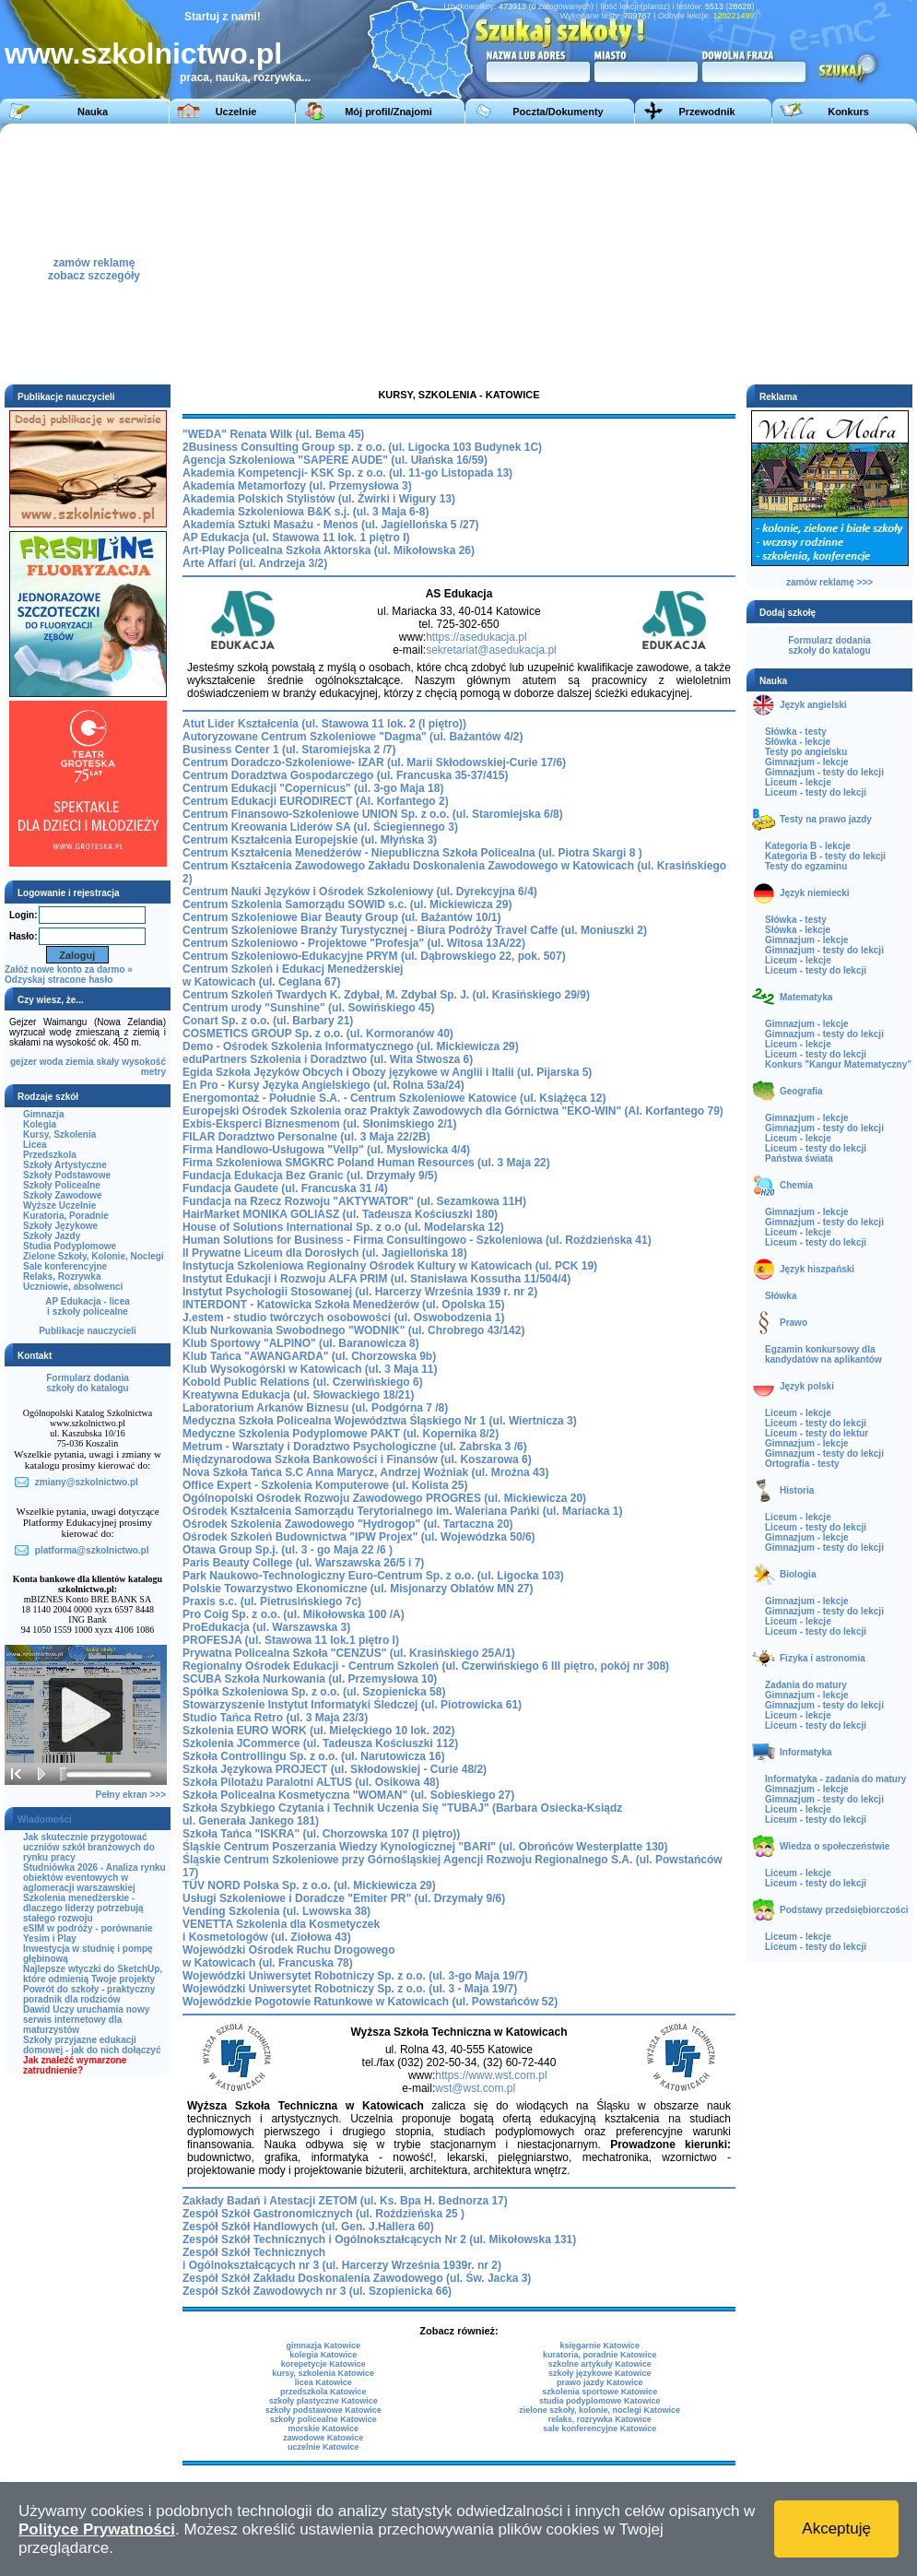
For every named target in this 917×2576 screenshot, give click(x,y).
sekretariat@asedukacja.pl (491, 650)
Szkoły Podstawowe (67, 1175)
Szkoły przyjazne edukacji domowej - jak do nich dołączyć (91, 2045)
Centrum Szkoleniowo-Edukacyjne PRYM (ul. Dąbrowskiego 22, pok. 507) (374, 956)
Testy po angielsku (806, 752)
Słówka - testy (796, 732)
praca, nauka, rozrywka (240, 77)
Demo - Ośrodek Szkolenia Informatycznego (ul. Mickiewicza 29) (350, 1046)
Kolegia (39, 1124)
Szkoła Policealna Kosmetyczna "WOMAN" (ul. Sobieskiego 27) (348, 1795)
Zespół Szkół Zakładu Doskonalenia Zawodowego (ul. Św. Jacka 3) (356, 2278)
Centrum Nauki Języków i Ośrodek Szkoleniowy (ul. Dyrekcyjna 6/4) (359, 891)
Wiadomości (45, 1819)
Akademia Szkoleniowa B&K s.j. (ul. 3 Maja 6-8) (305, 511)
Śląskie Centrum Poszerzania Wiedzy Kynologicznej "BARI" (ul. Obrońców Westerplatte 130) (425, 1846)
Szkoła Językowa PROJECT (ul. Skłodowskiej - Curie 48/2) (334, 1769)
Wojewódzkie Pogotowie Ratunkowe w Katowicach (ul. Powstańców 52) (370, 2001)
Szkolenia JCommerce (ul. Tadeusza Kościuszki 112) (320, 1743)
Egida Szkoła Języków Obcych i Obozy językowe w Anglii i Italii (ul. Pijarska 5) (387, 1072)
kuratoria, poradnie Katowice (600, 2354)
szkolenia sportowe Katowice (599, 2391)
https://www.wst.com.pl (491, 2075)
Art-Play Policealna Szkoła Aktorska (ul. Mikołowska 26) (328, 550)
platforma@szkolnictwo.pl (92, 1550)
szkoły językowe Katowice (600, 2373)
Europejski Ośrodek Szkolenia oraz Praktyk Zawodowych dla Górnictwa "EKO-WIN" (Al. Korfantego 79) (452, 1111)
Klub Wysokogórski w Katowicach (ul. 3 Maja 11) (310, 1369)
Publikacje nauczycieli (87, 1331)
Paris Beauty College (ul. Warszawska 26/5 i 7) (303, 1562)
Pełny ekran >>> (131, 1795)
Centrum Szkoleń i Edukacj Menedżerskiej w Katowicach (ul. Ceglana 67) (292, 975)
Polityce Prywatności (96, 2529)
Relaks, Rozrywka (62, 1276)
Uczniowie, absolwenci (73, 1287)
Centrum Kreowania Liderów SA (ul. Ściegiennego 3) (320, 827)
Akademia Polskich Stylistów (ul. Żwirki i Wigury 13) (318, 498)
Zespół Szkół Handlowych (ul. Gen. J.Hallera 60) (308, 2226)
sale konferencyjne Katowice (599, 2428)
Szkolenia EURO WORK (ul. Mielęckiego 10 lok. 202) (318, 1730)
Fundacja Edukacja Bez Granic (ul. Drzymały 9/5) (310, 1175)
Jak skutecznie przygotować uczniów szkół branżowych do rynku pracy (89, 1847)
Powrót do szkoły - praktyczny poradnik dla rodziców (89, 1994)
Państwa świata (799, 1158)
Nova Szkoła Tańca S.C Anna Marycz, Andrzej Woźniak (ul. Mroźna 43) (365, 1472)
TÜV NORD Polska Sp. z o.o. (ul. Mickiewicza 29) (309, 1885)
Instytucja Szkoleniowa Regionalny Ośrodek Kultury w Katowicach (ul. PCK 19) (389, 1265)
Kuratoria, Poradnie (66, 1216)
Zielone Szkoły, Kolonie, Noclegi (93, 1256)
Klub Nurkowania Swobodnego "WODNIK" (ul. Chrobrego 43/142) (353, 1330)
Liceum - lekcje (798, 782)
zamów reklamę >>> (829, 582)
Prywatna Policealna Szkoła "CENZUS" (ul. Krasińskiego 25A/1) (348, 1653)
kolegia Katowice (323, 2354)
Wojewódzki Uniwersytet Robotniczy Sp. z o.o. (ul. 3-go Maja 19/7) (355, 1975)
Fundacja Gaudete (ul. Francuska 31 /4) (285, 1188)
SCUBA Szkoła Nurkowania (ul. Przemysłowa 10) (309, 1678)
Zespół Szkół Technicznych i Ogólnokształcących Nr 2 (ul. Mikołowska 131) (379, 2239)
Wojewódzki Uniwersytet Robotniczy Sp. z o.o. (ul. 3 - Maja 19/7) (349, 1988)
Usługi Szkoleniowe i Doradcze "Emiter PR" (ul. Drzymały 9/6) (343, 1898)
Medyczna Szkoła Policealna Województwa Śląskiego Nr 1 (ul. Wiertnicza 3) (379, 1420)
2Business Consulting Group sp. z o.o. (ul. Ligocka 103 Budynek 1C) (362, 447)
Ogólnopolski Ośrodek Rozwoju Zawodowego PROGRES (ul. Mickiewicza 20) (384, 1498)
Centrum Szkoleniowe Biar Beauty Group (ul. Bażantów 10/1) (341, 917)
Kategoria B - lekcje (808, 846)
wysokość (144, 1062)
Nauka (92, 111)
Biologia (798, 1574)
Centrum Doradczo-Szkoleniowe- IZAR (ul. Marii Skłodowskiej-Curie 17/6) (374, 762)
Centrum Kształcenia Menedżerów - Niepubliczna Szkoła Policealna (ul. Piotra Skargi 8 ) (412, 852)
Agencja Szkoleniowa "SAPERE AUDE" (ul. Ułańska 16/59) (335, 460)
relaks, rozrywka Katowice (600, 2419)
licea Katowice (323, 2382)
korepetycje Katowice (323, 2364)
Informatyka (806, 1752)
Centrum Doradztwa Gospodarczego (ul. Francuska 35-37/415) (345, 775)
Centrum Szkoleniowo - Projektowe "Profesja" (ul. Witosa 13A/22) (353, 943)
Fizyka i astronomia (822, 1658)
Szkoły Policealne (61, 1185)
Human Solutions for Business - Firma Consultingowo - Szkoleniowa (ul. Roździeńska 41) (417, 1240)
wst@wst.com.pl (475, 2088)
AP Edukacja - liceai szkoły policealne (87, 1306)
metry (153, 1072)
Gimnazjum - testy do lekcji (824, 772)
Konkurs (848, 111)
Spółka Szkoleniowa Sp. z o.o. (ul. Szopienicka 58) (313, 1691)
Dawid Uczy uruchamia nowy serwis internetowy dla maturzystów (86, 2019)
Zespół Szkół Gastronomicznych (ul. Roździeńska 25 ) (323, 2213)
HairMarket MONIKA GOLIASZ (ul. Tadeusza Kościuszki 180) (340, 1214)
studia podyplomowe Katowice (600, 2400)
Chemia (796, 1185)
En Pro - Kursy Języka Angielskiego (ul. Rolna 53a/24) (323, 1085)
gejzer (23, 1062)
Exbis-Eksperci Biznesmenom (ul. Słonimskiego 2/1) (319, 1123)
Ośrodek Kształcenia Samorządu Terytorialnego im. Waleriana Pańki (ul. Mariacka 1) (402, 1511)
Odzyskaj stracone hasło (58, 980)
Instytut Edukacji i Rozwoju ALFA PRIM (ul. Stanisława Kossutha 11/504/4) (376, 1278)
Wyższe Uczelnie (59, 1205)
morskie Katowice (323, 2428)
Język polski (807, 1386)
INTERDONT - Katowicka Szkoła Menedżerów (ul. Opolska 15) (343, 1304)
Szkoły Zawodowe (62, 1195)
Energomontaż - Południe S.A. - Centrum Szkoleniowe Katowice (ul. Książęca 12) (393, 1098)
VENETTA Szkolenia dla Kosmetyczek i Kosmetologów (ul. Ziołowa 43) (281, 1931)
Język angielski (813, 705)
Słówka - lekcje (797, 742)
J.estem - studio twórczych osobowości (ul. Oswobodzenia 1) (343, 1317)
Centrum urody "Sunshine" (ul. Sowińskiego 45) (308, 1007)
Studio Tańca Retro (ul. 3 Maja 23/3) (275, 1717)
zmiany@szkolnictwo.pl (86, 1482)
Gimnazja (43, 1114)
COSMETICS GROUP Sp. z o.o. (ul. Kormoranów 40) (317, 1033)
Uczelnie (236, 111)
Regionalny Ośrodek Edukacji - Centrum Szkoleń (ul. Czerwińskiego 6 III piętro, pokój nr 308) (425, 1666)
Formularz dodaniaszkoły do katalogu (87, 1383)
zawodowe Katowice (323, 2437)
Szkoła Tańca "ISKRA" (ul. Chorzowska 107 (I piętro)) (321, 1833)
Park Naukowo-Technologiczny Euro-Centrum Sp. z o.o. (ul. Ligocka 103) (373, 1575)
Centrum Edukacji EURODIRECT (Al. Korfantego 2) (315, 801)
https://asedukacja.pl (476, 637)
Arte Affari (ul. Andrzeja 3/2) (254, 563)
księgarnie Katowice (599, 2345)
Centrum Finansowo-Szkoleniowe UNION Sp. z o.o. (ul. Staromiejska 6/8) (372, 814)
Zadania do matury (806, 1685)
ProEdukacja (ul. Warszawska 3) (266, 1627)
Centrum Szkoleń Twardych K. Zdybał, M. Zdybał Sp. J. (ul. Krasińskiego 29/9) (386, 994)
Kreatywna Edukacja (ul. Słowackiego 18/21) (298, 1394)
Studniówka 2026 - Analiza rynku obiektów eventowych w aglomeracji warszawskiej (94, 1877)
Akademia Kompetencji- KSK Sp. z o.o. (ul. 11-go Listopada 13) (347, 473)
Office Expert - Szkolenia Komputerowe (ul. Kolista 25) (324, 1485)
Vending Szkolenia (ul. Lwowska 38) (276, 1911)
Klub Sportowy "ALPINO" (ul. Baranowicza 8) (300, 1343)
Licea (35, 1145)
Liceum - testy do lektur (816, 1433)
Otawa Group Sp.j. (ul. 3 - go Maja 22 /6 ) (287, 1549)
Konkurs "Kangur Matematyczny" (838, 1064)
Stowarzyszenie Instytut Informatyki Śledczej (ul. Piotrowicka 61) (352, 1704)
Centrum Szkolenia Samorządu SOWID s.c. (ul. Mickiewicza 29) (346, 904)
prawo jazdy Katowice (600, 2382)
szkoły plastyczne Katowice (323, 2400)
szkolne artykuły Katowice (600, 2364)
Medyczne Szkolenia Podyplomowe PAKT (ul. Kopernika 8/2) (340, 1433)
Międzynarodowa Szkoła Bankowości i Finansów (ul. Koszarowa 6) (357, 1459)
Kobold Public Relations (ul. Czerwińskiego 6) (302, 1382)
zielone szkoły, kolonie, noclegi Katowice (599, 2410)
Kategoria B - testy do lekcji (825, 856)
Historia (797, 1490)
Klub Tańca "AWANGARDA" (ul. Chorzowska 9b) (309, 1356)
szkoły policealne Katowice (323, 2419)
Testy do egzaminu (806, 866)
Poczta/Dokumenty (557, 111)
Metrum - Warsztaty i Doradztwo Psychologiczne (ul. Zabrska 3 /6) (354, 1446)
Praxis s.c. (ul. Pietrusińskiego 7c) (271, 1601)
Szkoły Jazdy (51, 1236)
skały (107, 1062)
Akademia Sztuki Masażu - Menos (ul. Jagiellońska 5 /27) (330, 524)
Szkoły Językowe (60, 1226)
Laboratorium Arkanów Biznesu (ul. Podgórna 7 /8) (315, 1407)
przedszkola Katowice (323, 2391)
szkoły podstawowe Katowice (323, 2410)
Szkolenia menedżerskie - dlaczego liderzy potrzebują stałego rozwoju (83, 1908)
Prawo (793, 1323)
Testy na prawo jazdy (826, 819)
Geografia (801, 1091)
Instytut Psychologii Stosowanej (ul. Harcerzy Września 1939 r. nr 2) (359, 1291)
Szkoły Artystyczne (65, 1165)
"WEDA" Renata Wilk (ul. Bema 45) (273, 434)
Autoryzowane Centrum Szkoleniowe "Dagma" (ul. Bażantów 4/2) (352, 736)
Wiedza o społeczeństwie (834, 1846)
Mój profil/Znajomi (388, 111)
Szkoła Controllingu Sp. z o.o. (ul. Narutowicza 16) (313, 1756)
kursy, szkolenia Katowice (323, 2373)
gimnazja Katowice (323, 2345)
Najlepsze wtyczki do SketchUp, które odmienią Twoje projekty (92, 1974)
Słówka (780, 1296)
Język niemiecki (815, 893)
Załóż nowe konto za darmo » (69, 969)
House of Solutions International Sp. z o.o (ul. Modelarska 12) (343, 1227)
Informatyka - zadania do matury (835, 1779)
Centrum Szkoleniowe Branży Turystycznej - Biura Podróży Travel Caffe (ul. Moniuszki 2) (414, 930)
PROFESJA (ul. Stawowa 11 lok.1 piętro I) (290, 1640)
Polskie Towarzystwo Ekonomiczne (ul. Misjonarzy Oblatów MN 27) (358, 1588)
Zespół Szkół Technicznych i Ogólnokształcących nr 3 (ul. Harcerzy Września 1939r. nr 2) (341, 2259)
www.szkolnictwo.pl (143, 53)
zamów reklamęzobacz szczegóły (94, 264)
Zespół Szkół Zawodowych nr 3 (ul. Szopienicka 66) (317, 2291)
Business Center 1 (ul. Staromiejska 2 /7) (288, 749)
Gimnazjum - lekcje (807, 762)
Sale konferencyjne (65, 1266)
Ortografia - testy (802, 1464)
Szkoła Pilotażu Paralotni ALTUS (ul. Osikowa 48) (311, 1782)
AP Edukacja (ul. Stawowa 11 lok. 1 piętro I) (296, 537)
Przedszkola (49, 1155)
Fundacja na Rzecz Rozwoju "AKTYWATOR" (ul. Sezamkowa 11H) (354, 1201)
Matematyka (806, 997)
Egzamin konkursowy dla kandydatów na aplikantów (823, 1354)
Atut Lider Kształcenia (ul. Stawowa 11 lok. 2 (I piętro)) (324, 723)
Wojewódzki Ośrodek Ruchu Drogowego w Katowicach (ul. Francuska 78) (288, 1956)
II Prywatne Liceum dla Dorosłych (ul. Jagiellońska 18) (324, 1253)
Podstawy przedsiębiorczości (844, 1910)
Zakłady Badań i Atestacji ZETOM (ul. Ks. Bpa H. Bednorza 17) (345, 2200)
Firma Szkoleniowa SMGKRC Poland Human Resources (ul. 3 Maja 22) (366, 1162)
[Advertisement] (587, 253)
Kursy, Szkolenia (59, 1134)
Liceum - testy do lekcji (815, 792)
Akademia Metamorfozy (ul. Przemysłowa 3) (297, 485)
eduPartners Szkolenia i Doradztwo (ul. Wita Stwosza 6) (327, 1059)
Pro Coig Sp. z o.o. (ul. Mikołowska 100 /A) (293, 1614)
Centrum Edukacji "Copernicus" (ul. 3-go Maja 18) (312, 788)
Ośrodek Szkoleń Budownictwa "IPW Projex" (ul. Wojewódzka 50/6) (358, 1536)
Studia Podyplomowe (69, 1246)
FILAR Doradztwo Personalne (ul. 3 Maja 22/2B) (306, 1136)
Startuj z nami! (222, 16)
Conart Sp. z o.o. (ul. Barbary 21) (267, 1020)
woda (52, 1062)
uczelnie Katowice (323, 2447)
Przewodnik (706, 111)
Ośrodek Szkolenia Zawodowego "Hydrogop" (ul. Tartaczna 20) (347, 1524)
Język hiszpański (817, 1269)
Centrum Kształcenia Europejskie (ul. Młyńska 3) (309, 839)
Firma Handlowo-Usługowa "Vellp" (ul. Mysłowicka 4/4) (326, 1149)
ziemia (79, 1062)
